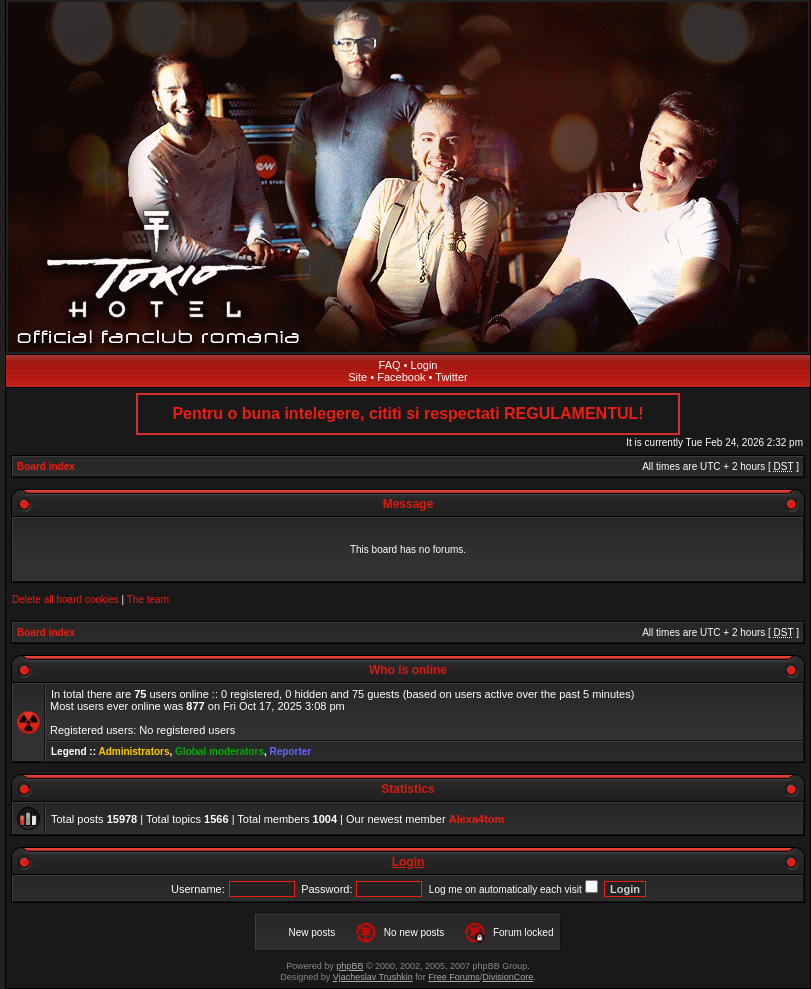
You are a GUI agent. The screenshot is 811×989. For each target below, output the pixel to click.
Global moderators (219, 751)
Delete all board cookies (65, 599)
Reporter (291, 751)
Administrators (133, 751)
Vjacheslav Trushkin (373, 977)
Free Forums (454, 977)
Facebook (401, 377)
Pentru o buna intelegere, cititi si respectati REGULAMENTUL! (407, 413)
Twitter (451, 377)
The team (148, 599)
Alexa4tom (477, 819)
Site (357, 377)
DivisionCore (507, 977)
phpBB (349, 966)
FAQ (390, 365)
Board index (46, 466)
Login (424, 365)
